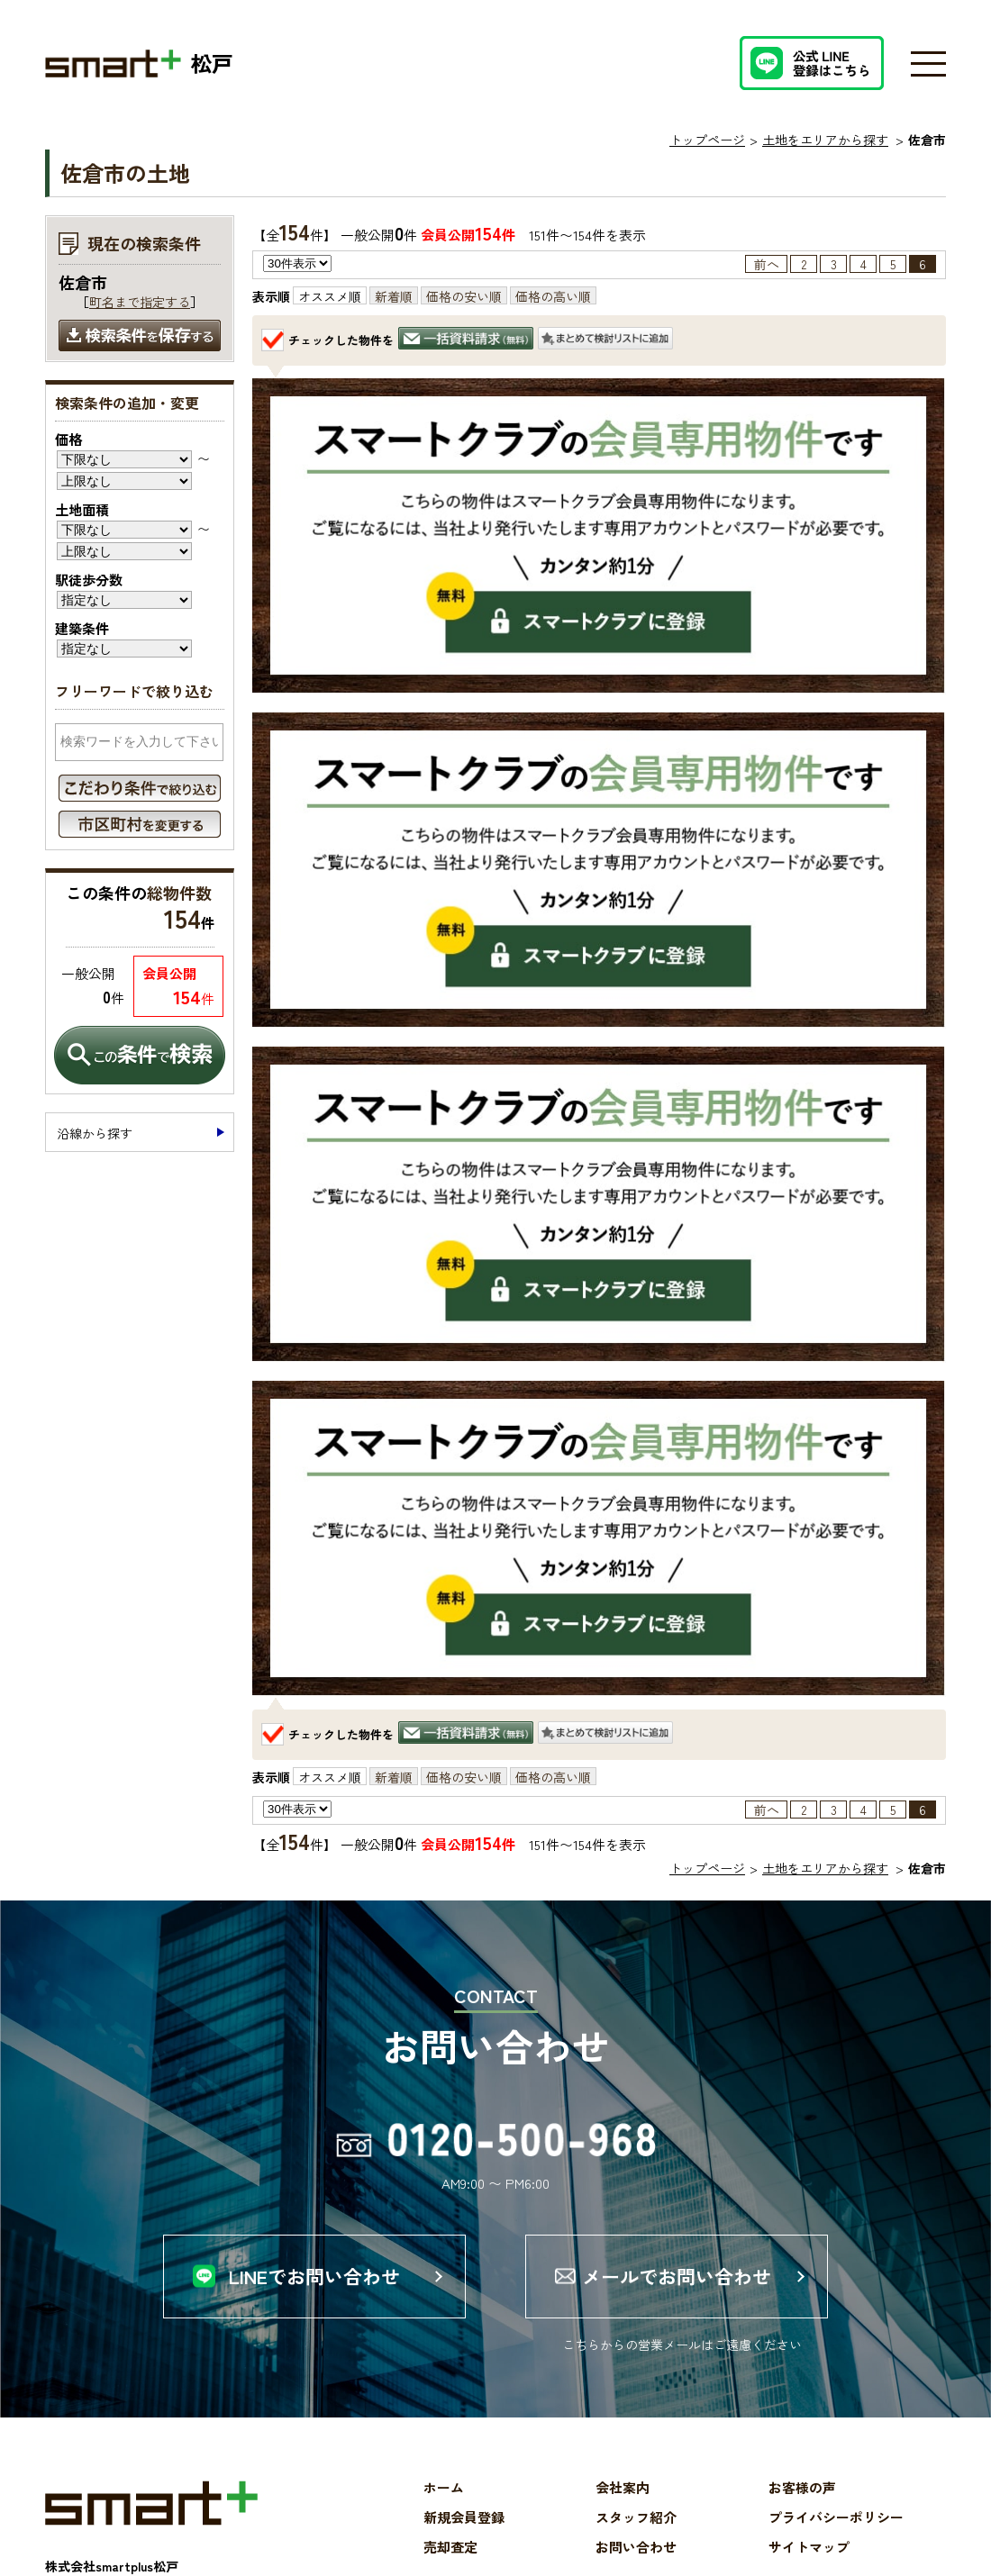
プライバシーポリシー (836, 2517)
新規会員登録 (464, 2517)
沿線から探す (94, 1133)
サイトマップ (809, 2546)
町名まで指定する (139, 302)
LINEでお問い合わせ (314, 2276)
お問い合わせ (636, 2546)
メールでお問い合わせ (676, 2276)
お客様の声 (802, 2487)
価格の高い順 (553, 296)
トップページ (707, 140)
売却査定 (450, 2546)
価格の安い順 (464, 296)
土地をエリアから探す (825, 140)
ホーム (443, 2487)
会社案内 (623, 2487)
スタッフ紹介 (636, 2517)
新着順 (394, 296)
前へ (766, 264)
